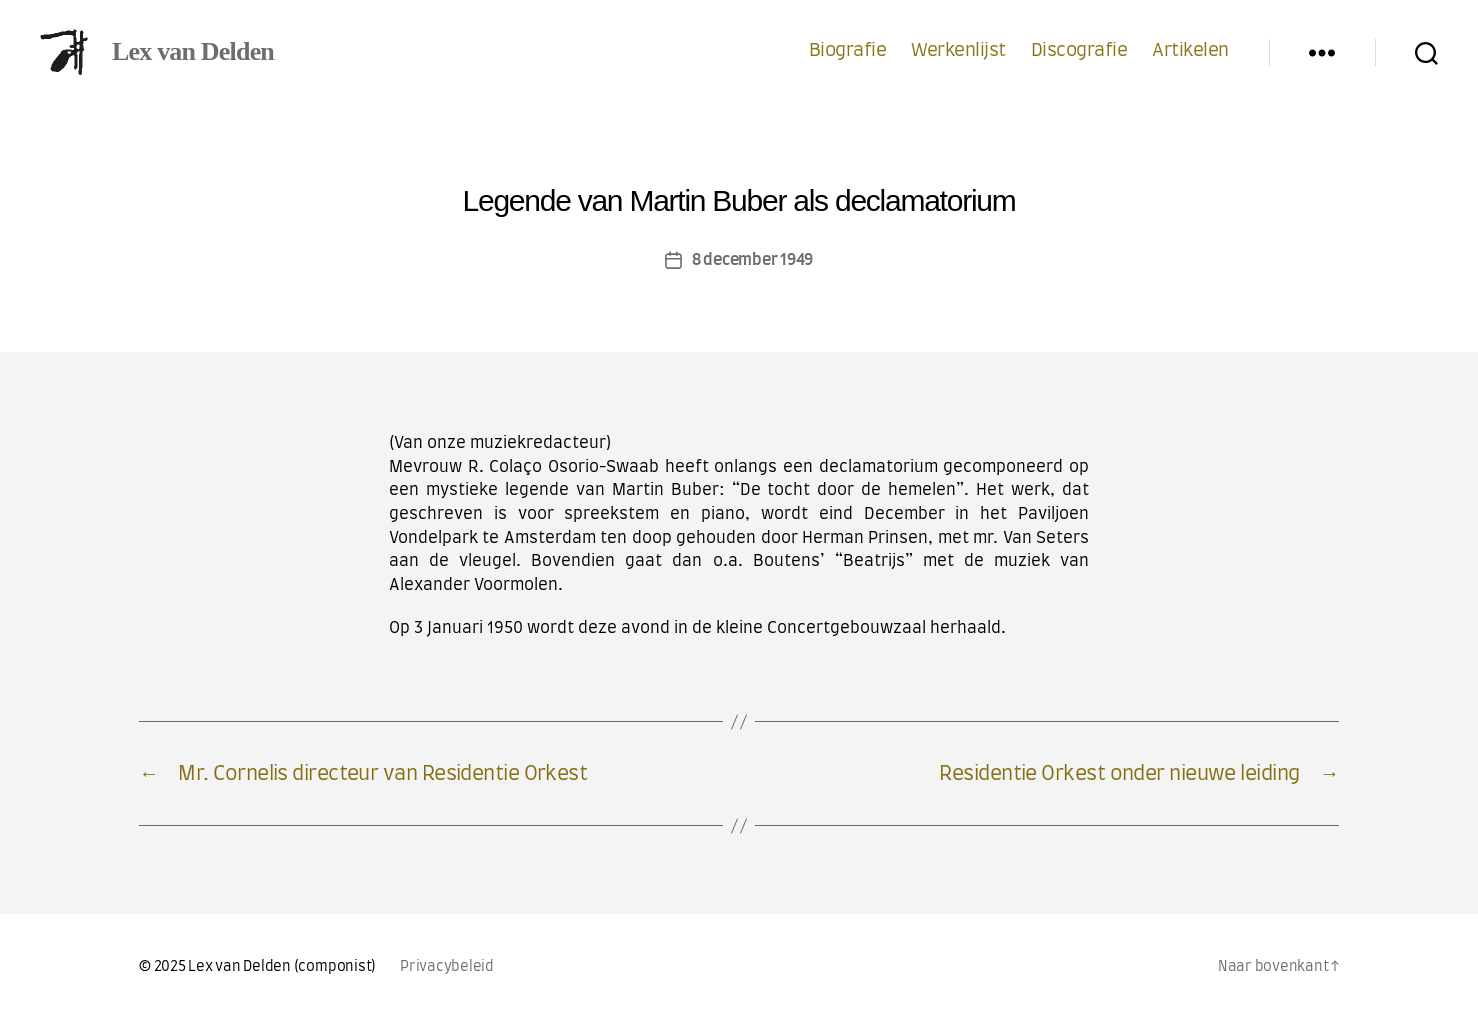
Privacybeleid (447, 967)
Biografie (848, 51)
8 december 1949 (752, 260)
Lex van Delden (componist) (282, 967)
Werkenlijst (958, 51)
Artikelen (1190, 51)
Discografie (1079, 51)
